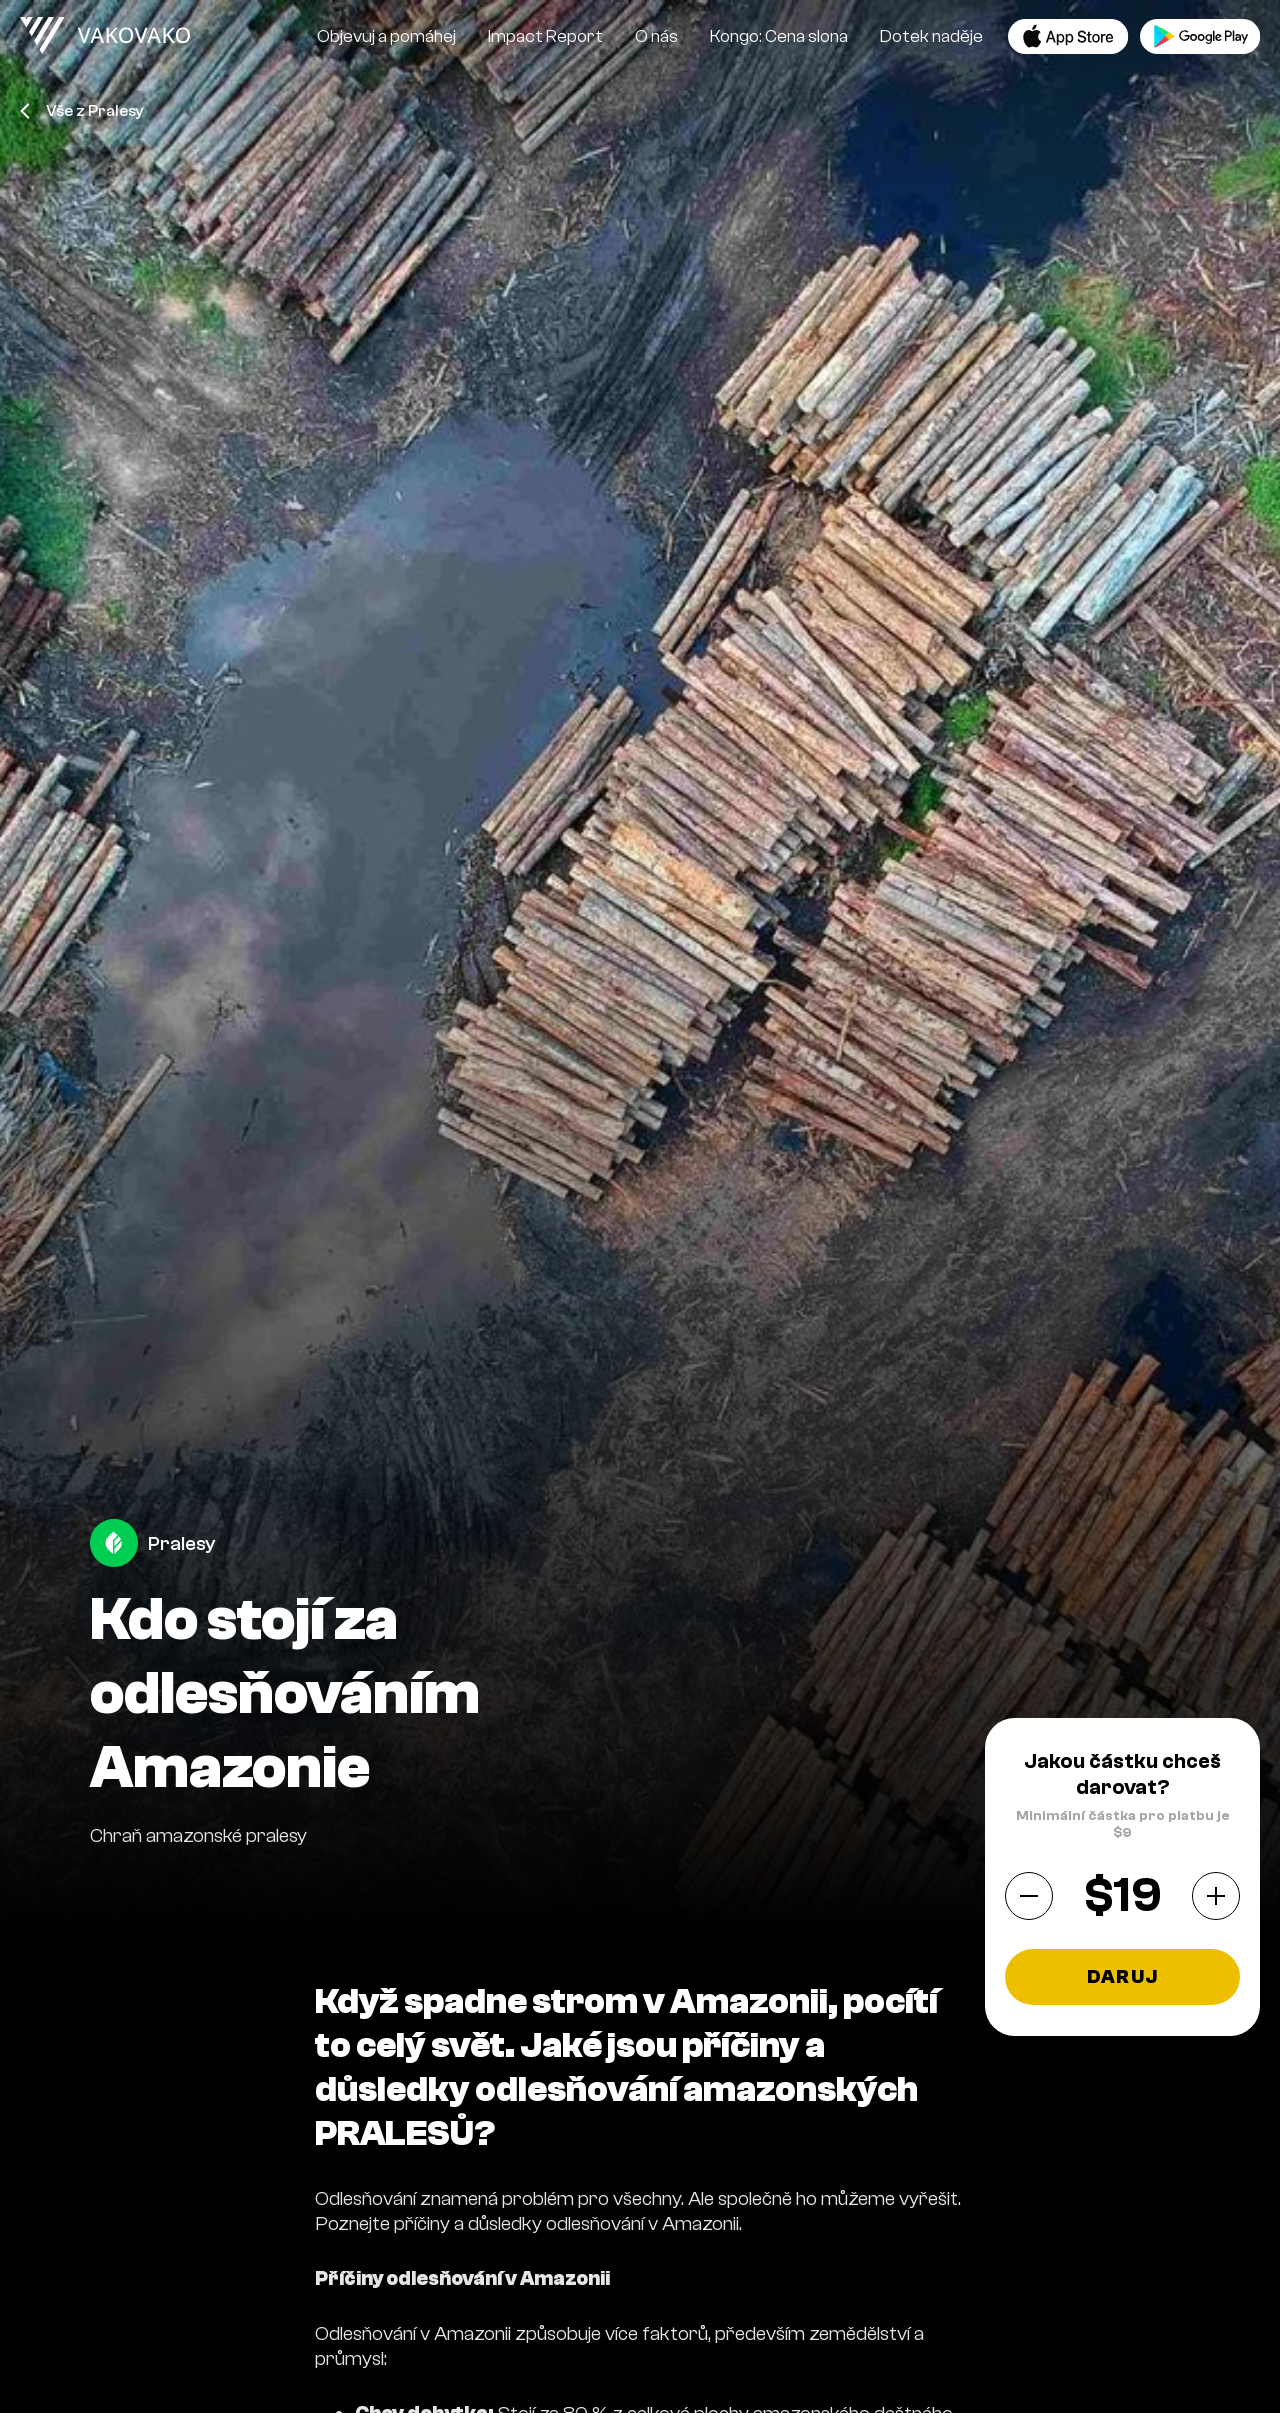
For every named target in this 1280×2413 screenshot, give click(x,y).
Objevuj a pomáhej (386, 36)
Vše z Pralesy (82, 111)
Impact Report (545, 36)
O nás (656, 36)
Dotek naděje (931, 36)
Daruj (1122, 1977)
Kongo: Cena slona (779, 36)
